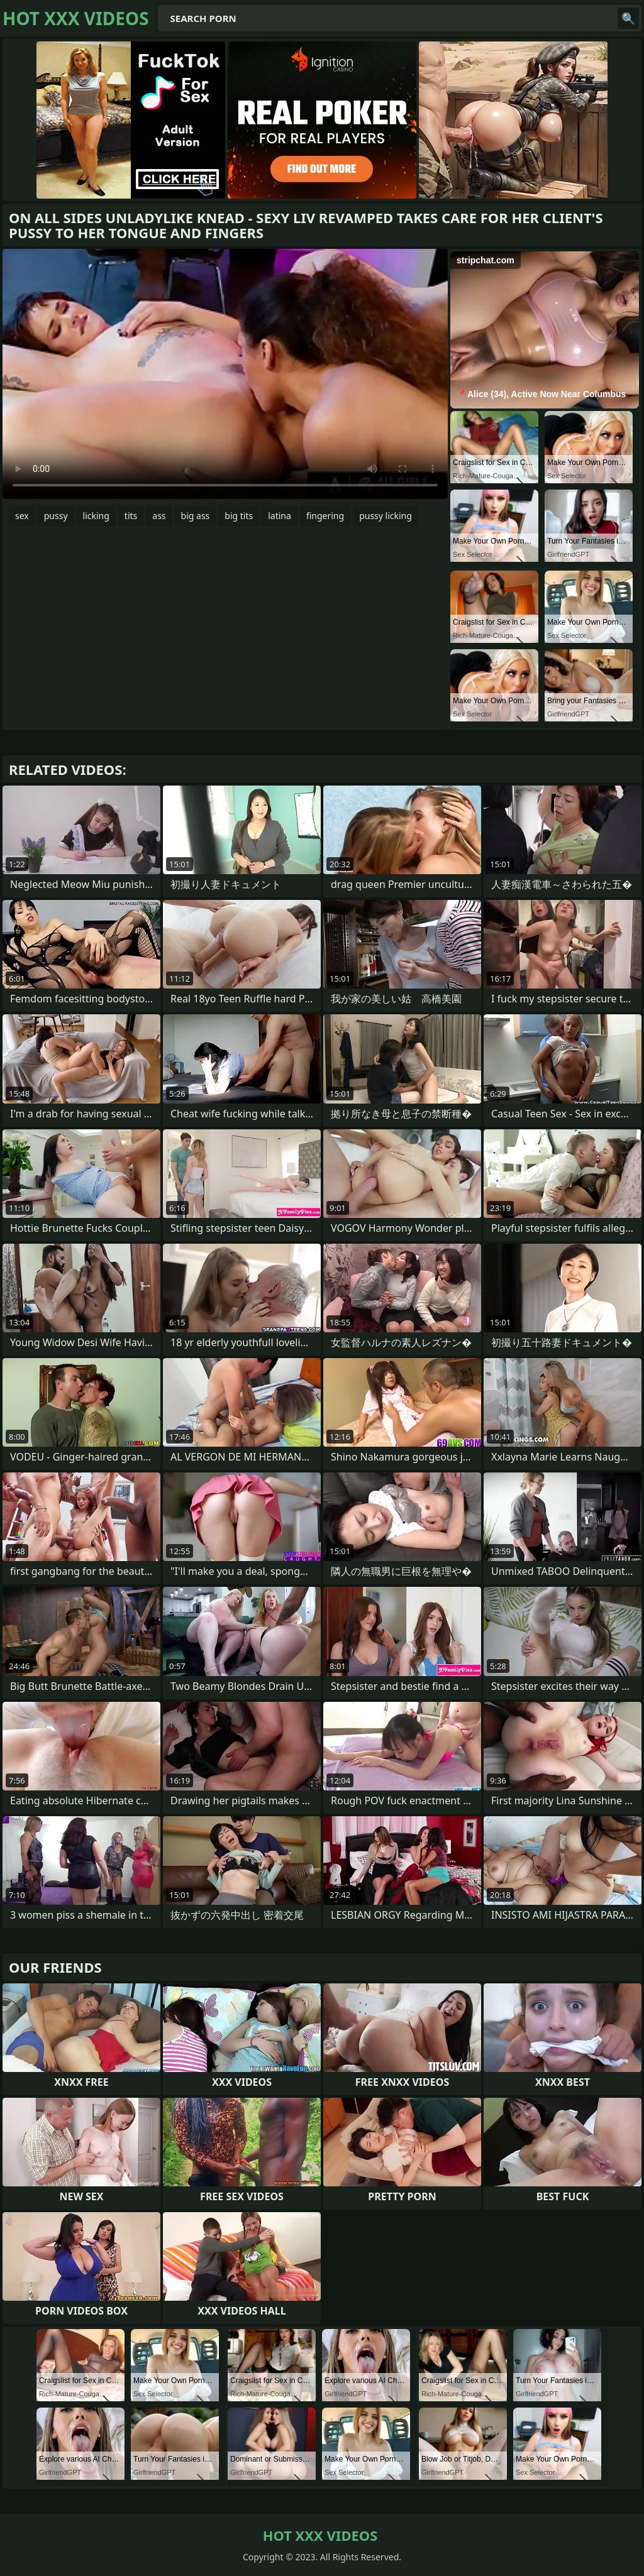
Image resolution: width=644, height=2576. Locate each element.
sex (22, 516)
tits (131, 516)
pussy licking (385, 516)
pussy (56, 516)
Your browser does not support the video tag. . (225, 374)
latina (279, 516)
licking (96, 516)
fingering (325, 516)
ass (158, 516)
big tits (239, 516)
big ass (195, 516)
